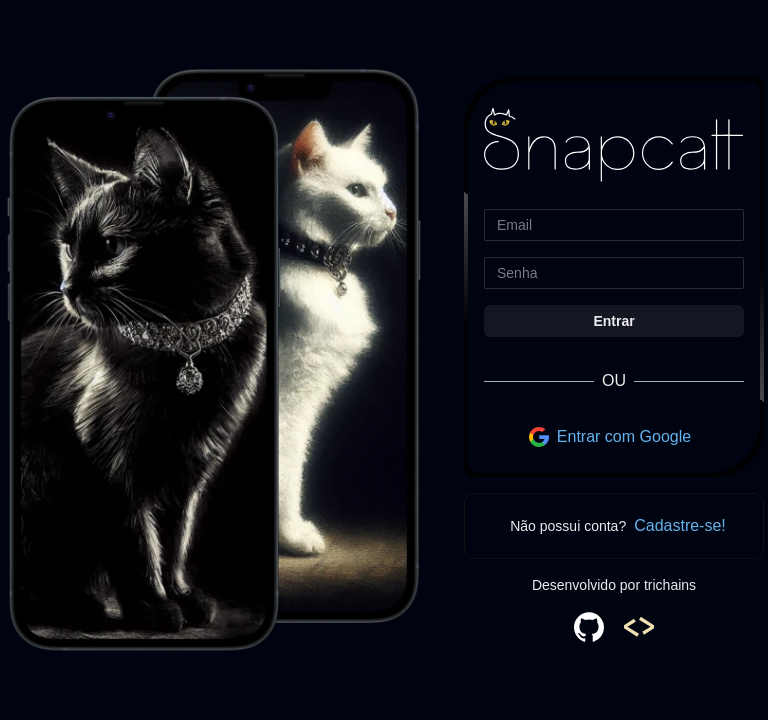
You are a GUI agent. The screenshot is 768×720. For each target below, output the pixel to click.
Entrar (613, 321)
